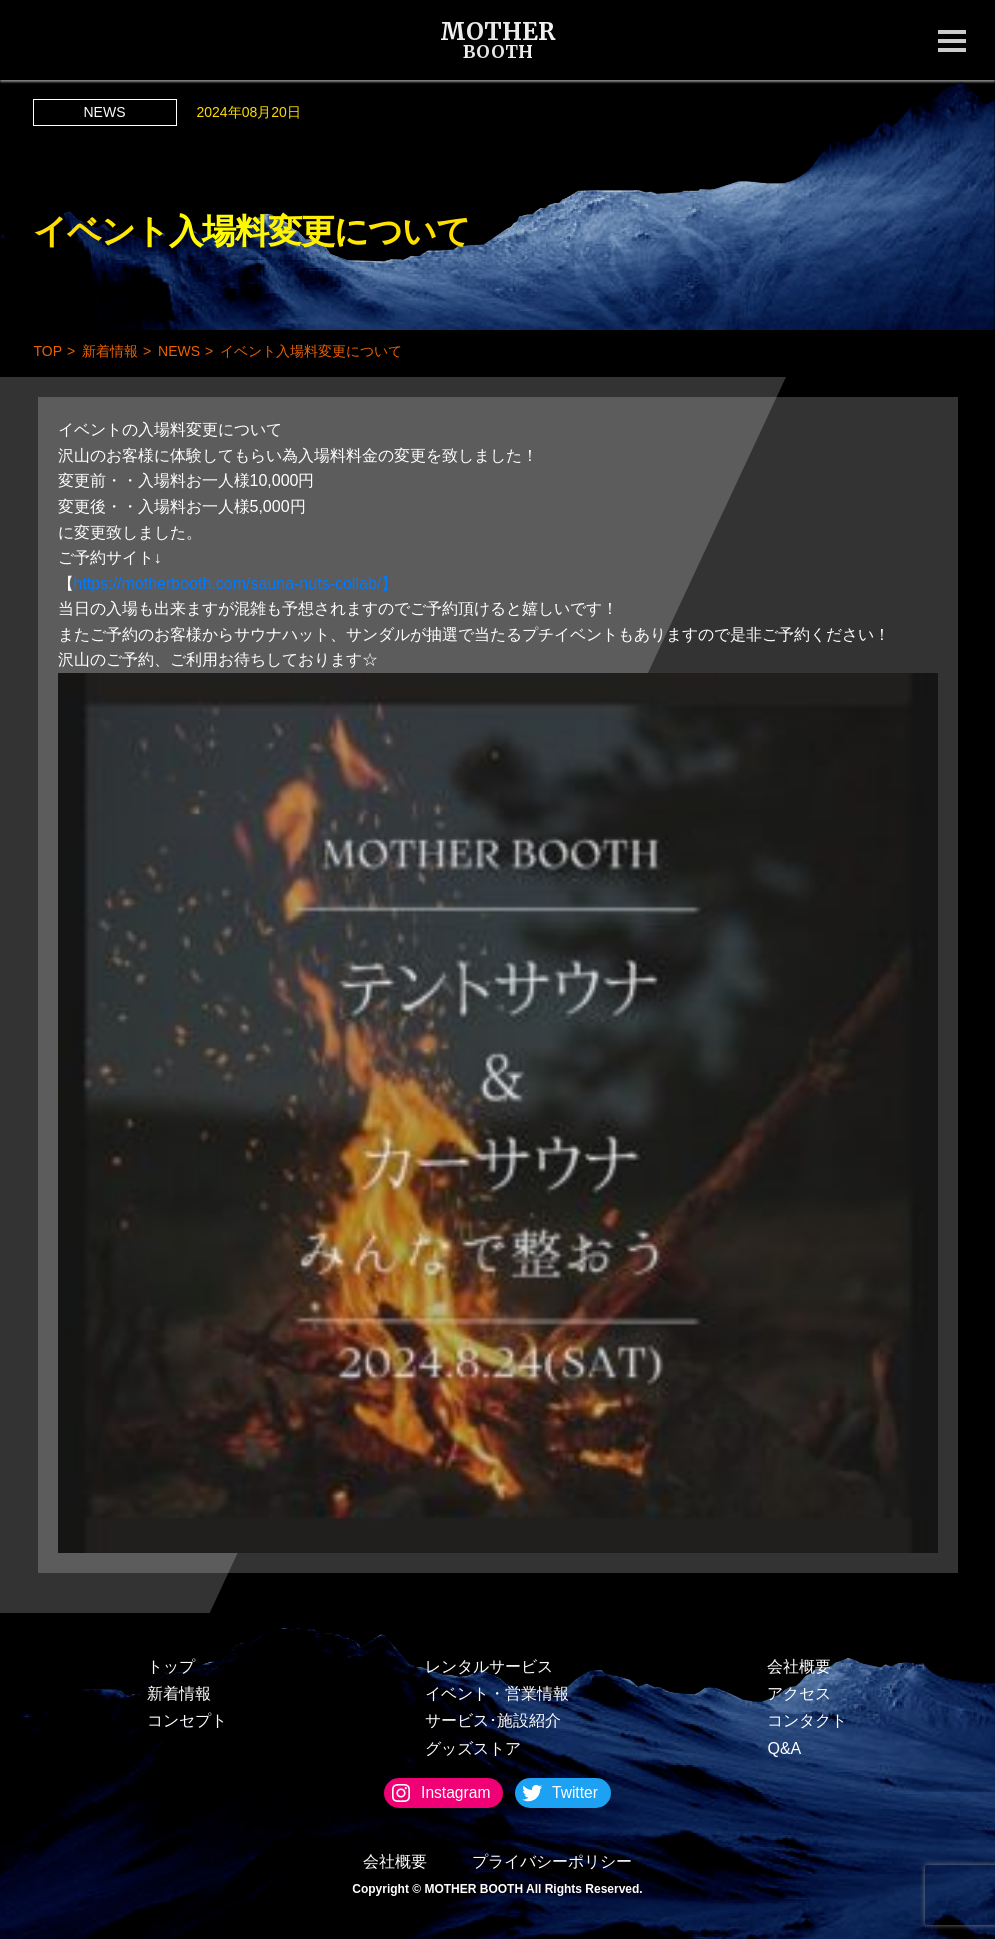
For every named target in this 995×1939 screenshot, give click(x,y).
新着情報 (179, 1693)
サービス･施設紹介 (493, 1720)
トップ (171, 1666)
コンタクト (807, 1720)
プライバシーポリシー (552, 1861)
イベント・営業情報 (497, 1693)
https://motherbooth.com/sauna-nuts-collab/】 (236, 583)
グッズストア (473, 1748)
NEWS (105, 112)
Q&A (784, 1748)
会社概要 (799, 1666)
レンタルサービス (489, 1666)
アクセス (799, 1693)
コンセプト (187, 1720)
